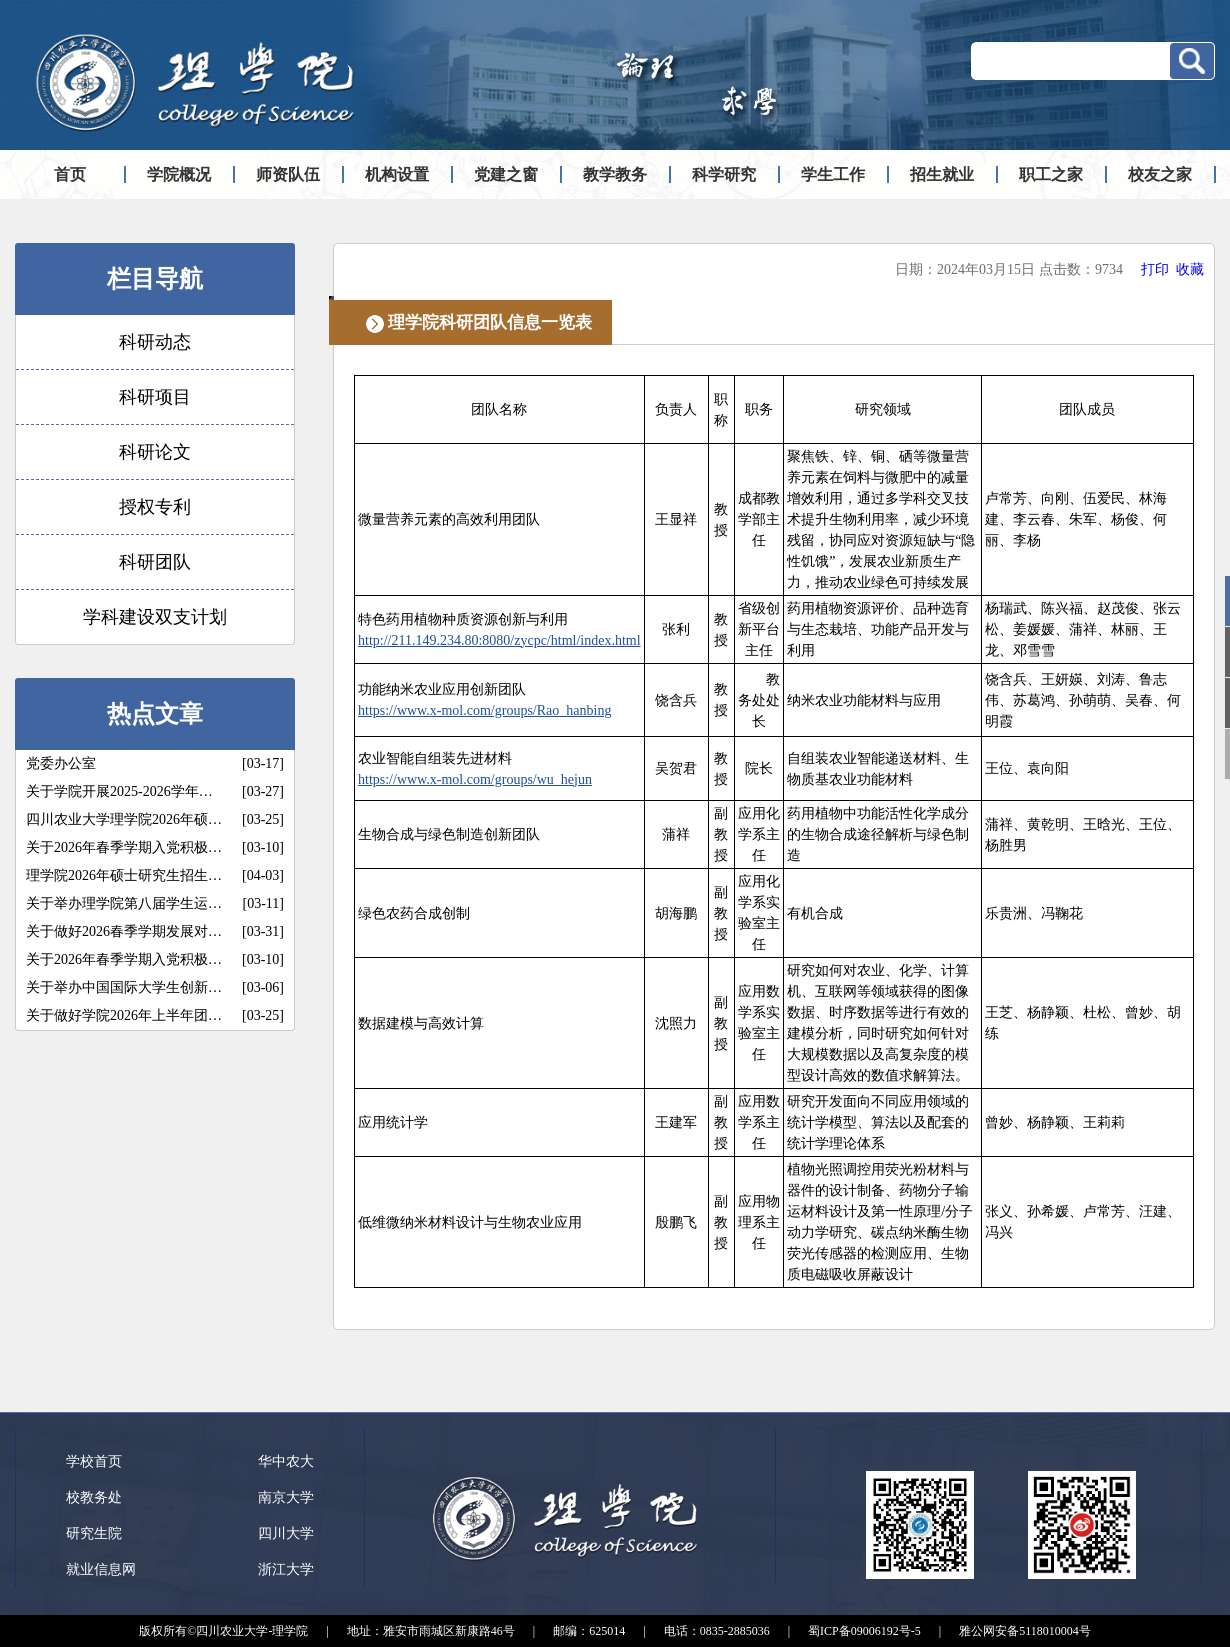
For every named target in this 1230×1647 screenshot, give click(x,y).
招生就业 (942, 174)
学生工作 (833, 174)
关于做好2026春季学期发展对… (124, 931)
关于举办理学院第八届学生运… (124, 903)
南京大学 (286, 1497)
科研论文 (155, 452)
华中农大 (286, 1461)
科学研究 (724, 174)
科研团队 (155, 562)
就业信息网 (101, 1569)
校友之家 (1160, 174)
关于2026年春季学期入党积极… (124, 847)
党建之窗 (506, 174)
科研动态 (155, 342)
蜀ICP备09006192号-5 (864, 1631)
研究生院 (94, 1533)
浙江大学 (286, 1569)
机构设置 (397, 174)
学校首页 (94, 1461)
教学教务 (615, 174)
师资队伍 (288, 174)
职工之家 (1051, 174)
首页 (70, 174)
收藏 (1190, 269)
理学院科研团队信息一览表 (490, 322)
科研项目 (155, 397)
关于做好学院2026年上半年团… (124, 1015)
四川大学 (286, 1533)
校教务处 (94, 1497)
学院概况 (179, 174)
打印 (1155, 269)
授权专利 (155, 507)
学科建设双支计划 (155, 617)
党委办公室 (61, 763)
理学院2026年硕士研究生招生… (124, 875)
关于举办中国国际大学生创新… (124, 987)
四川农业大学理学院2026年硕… (124, 819)
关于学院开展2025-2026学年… (119, 791)
